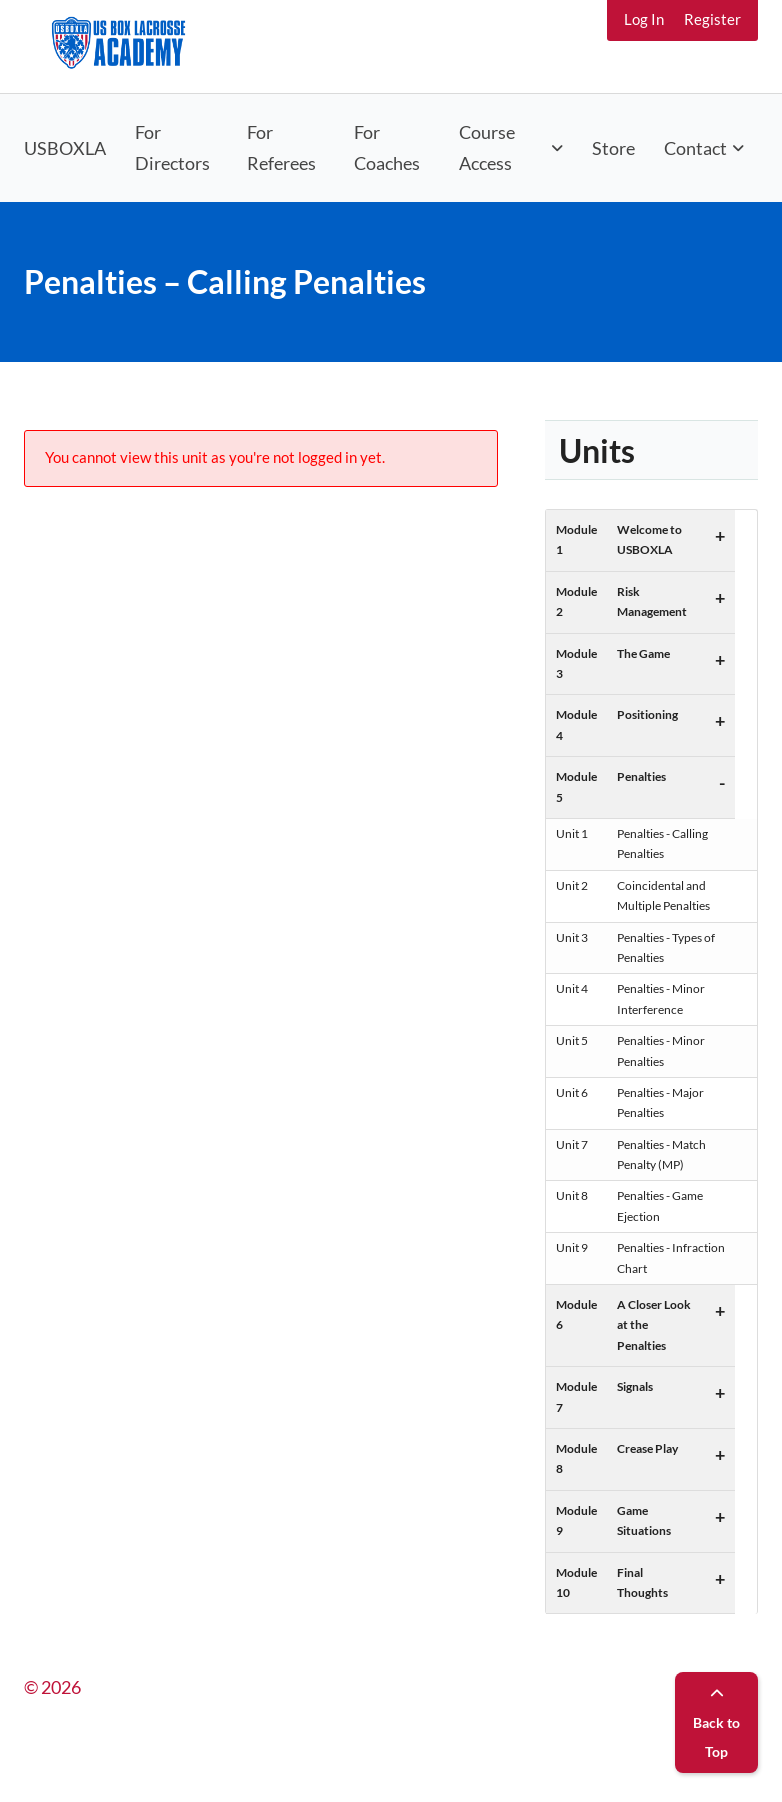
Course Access (487, 147)
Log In (644, 19)
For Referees (281, 147)
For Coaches (387, 147)
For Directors (172, 147)
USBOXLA (65, 148)
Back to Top (716, 1723)
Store (613, 148)
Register (712, 19)
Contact (695, 148)
